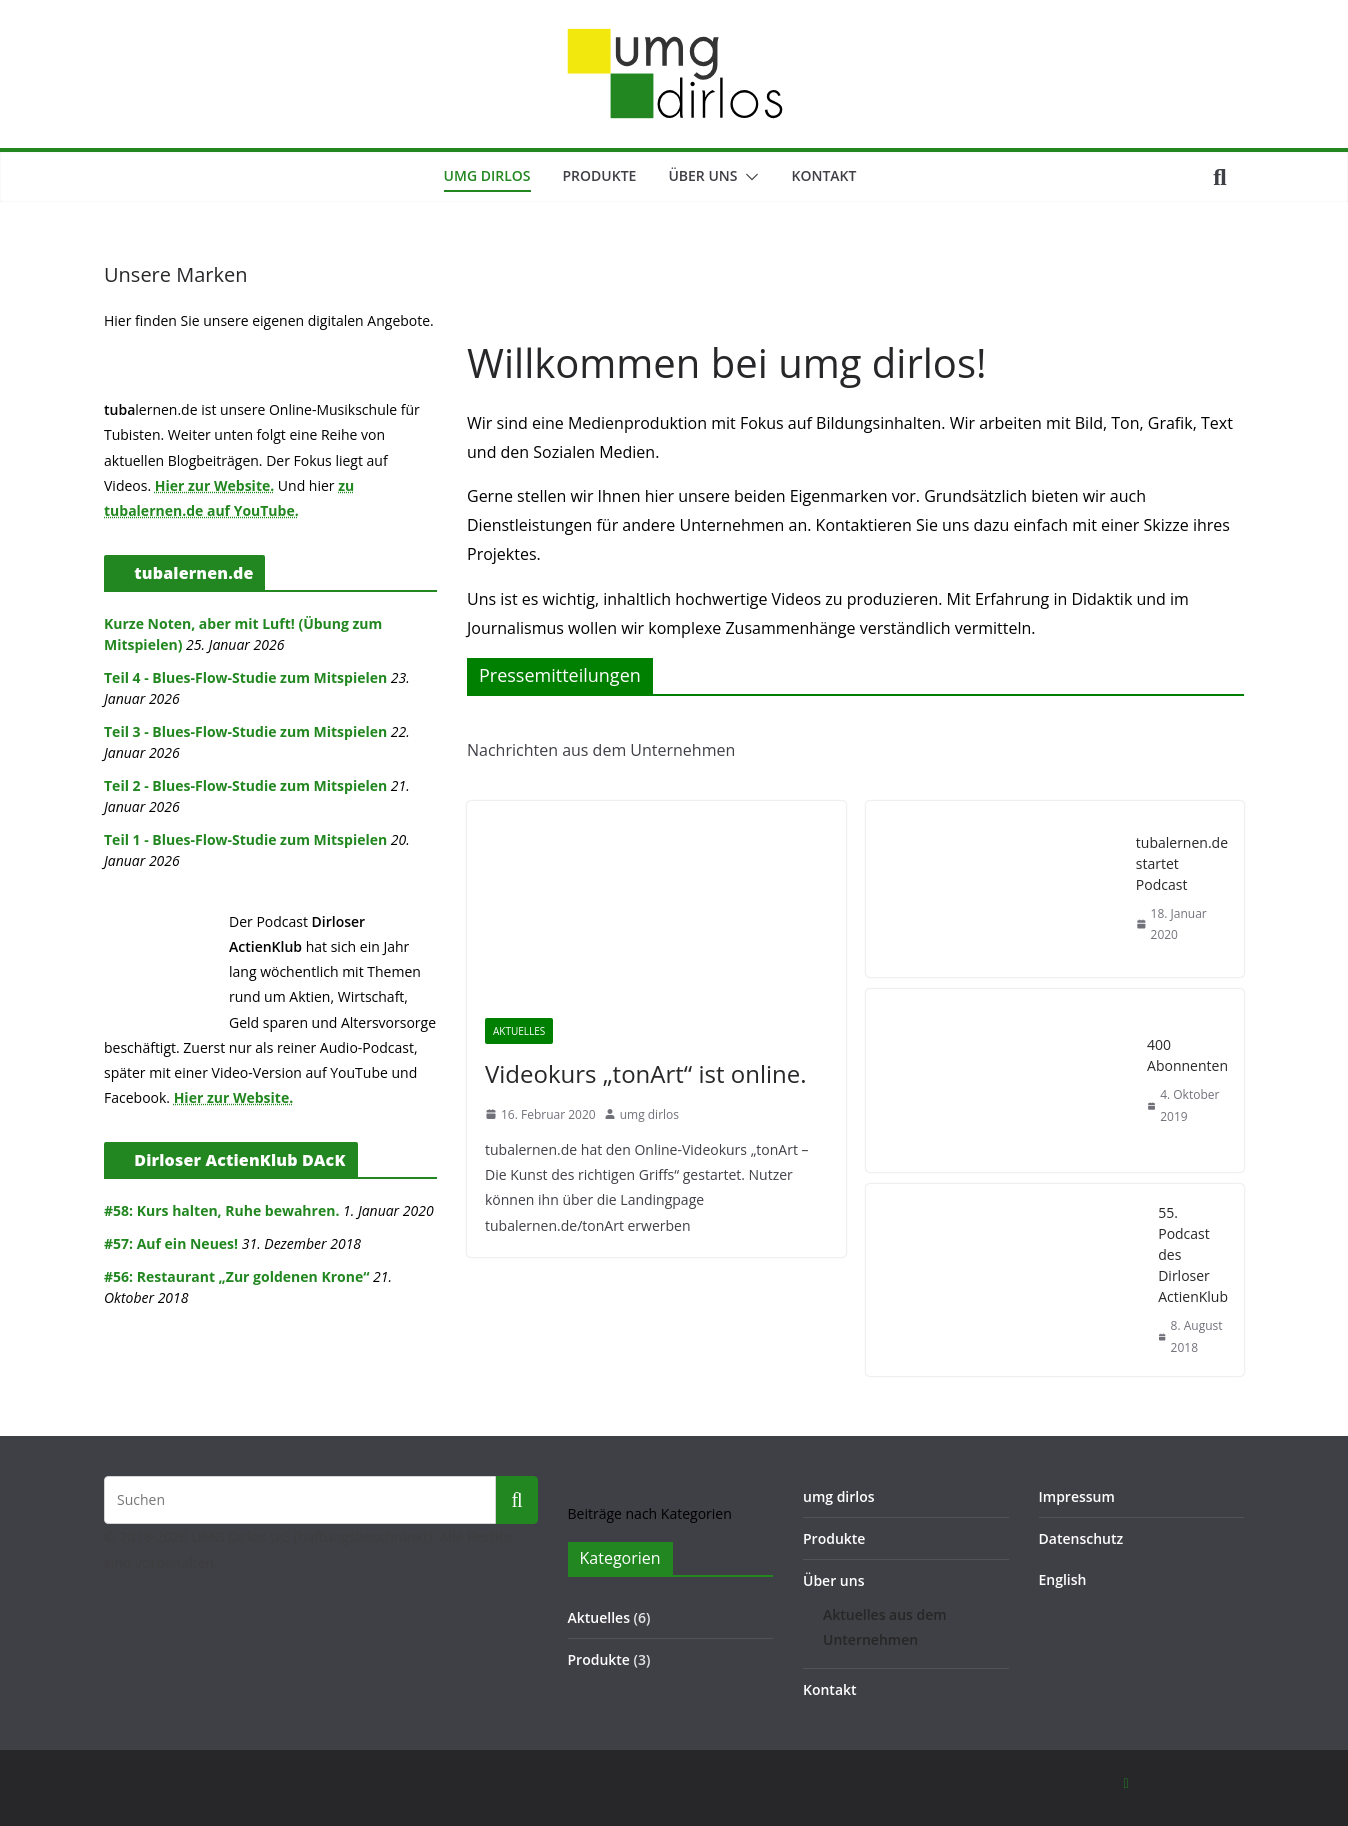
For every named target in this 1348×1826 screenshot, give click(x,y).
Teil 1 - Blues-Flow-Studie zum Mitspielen (245, 839)
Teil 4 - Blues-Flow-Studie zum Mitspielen (245, 677)
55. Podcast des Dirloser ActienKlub (1193, 1254)
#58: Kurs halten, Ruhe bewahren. (221, 1210)
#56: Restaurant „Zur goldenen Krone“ (236, 1276)
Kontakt (823, 175)
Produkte (600, 175)
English (1063, 1579)
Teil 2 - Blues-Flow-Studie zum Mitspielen (245, 785)
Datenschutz (1081, 1538)
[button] (748, 177)
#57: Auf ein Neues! (171, 1243)
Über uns (702, 175)
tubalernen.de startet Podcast (1182, 863)
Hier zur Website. (215, 485)
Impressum (1077, 1496)
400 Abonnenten (1187, 1055)
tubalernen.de (193, 573)
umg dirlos (487, 175)
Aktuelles (519, 1031)
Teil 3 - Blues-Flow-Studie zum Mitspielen (245, 731)
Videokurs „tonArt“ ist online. (646, 1073)
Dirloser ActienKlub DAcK (239, 1160)
